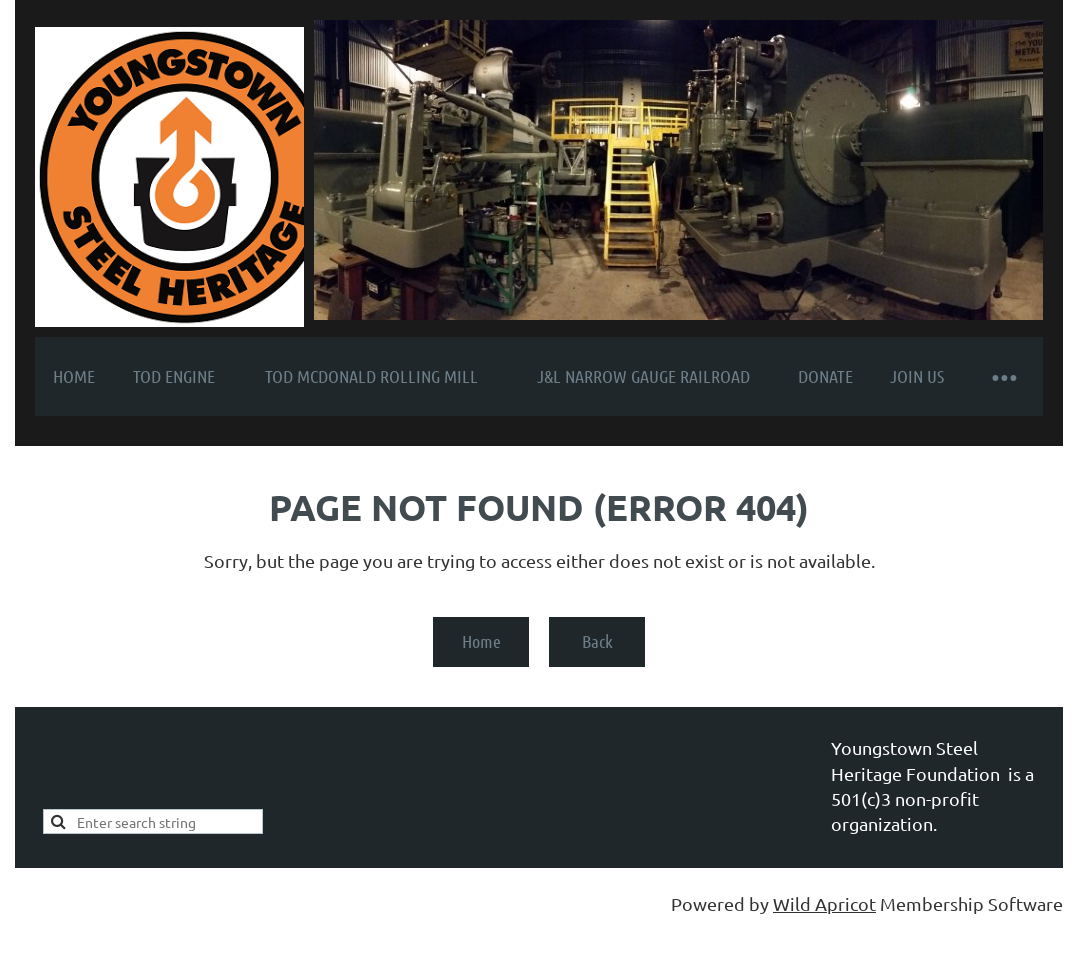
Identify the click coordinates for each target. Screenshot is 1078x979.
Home (481, 641)
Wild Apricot (824, 903)
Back (597, 641)
